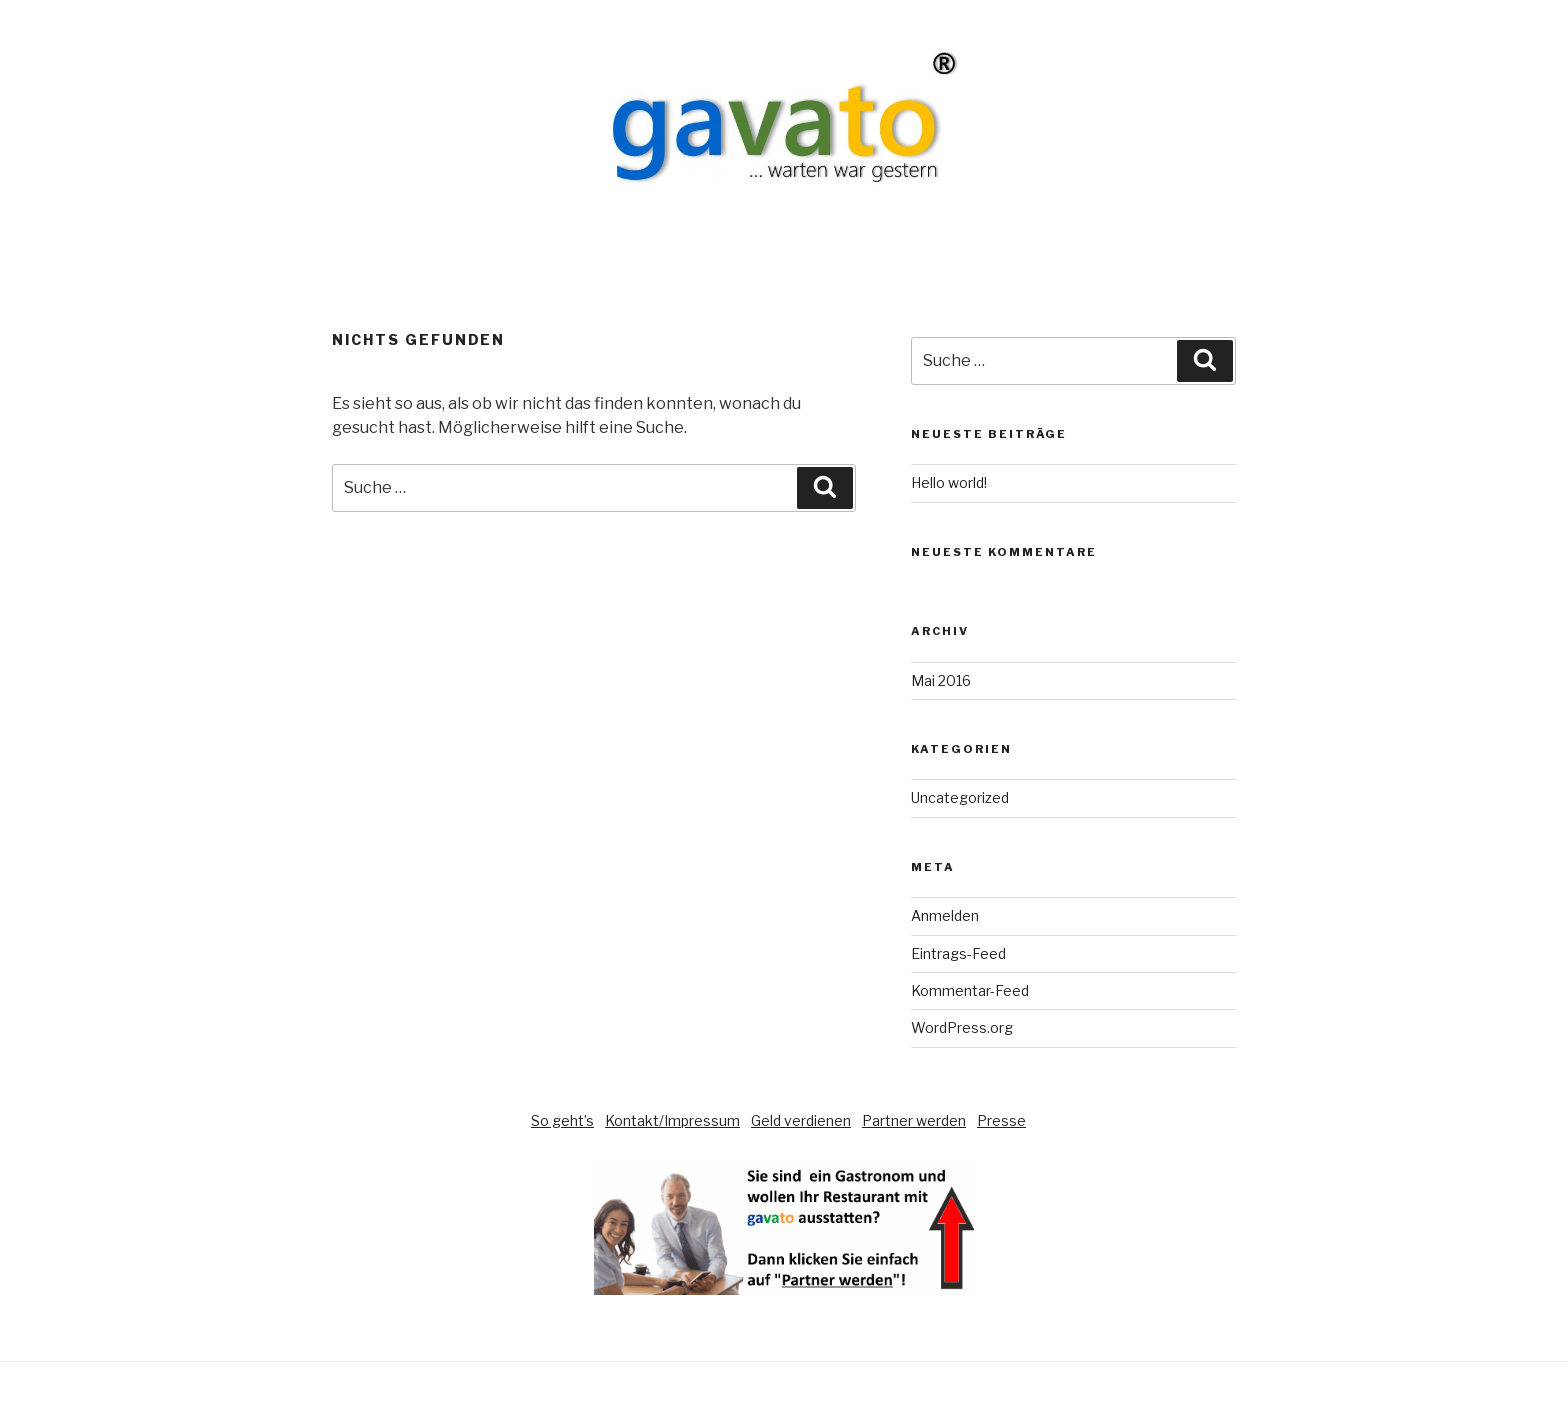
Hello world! (949, 482)
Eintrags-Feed (958, 953)
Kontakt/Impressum (672, 1120)
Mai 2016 (941, 680)
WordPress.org (962, 1027)
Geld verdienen (801, 1120)
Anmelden (945, 915)
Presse (1001, 1120)
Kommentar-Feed (970, 990)
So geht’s (562, 1120)
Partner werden (914, 1120)
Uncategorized (960, 797)
